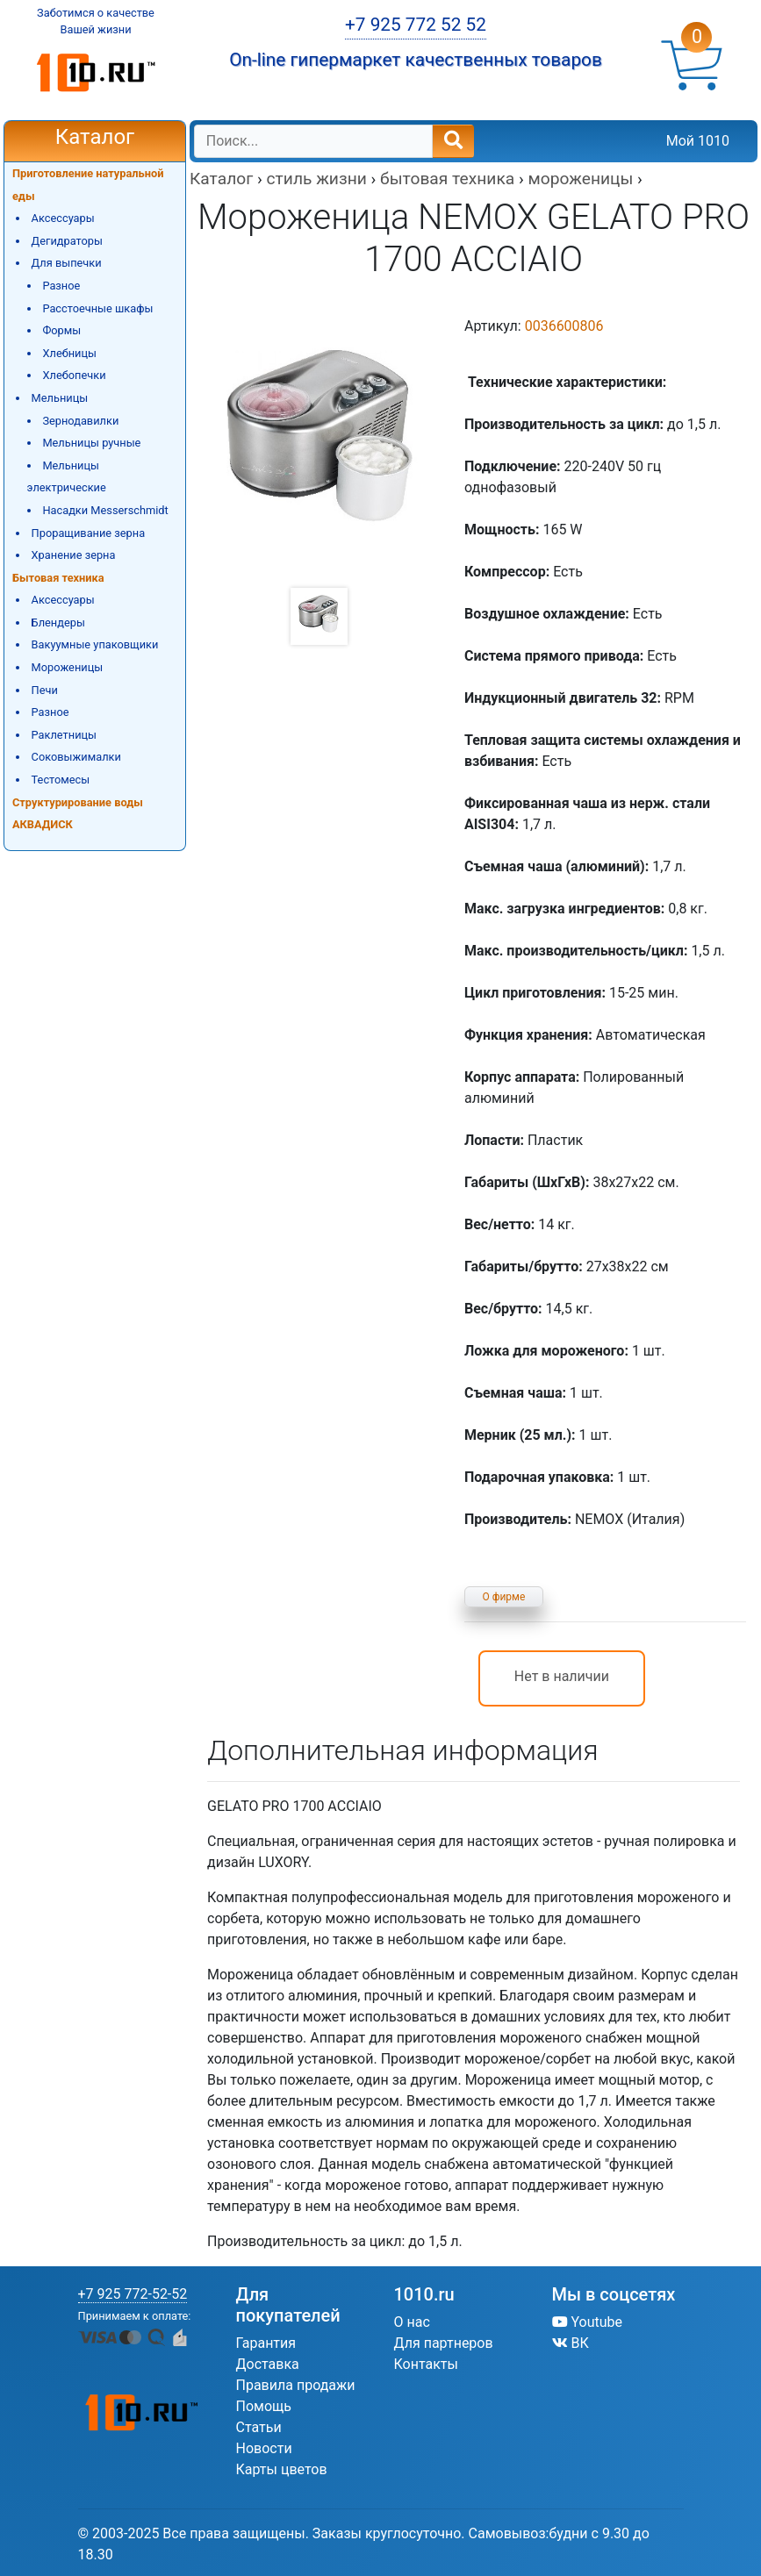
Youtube (587, 2322)
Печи (45, 690)
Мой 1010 (697, 140)
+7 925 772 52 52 (415, 24)
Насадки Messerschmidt (105, 510)
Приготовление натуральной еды (88, 185)
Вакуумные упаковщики (95, 644)
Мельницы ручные (91, 442)
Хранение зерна (74, 555)
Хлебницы (69, 353)
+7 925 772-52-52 (133, 2294)
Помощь (263, 2406)
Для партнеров (443, 2343)
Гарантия (266, 2343)
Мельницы (60, 397)
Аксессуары (63, 218)
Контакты (426, 2364)
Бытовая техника (58, 577)
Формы (61, 330)
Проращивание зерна (89, 533)
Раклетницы (64, 734)
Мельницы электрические (66, 477)
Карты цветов (281, 2469)
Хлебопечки (73, 375)
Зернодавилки (80, 420)
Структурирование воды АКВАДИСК (77, 814)
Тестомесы (61, 779)
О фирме (504, 1597)
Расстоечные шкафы (97, 308)
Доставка (267, 2364)
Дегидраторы (67, 240)
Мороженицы (68, 667)
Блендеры (58, 622)
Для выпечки (67, 262)
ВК (570, 2343)
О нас (412, 2322)
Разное (61, 285)
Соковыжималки (76, 756)
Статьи (259, 2427)
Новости (264, 2448)
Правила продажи (295, 2385)
